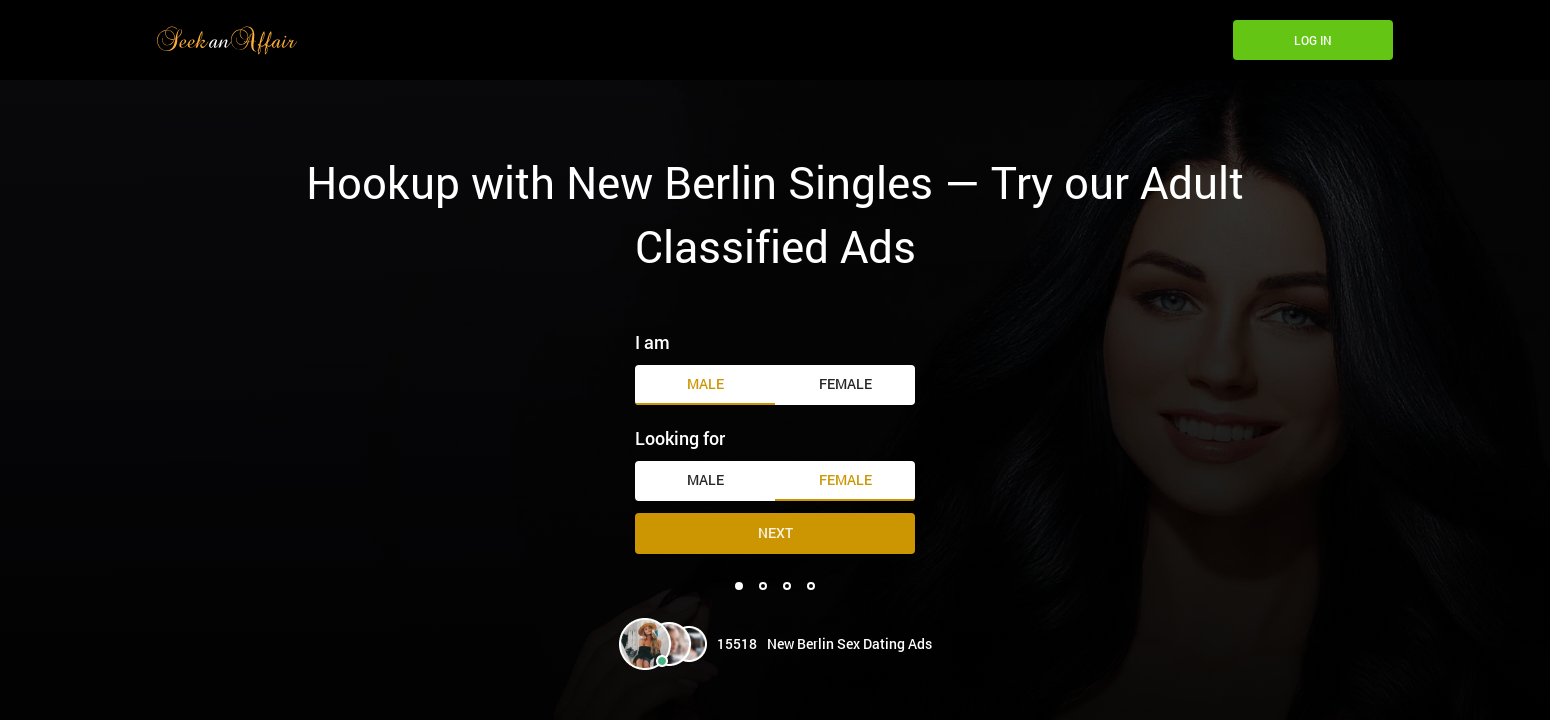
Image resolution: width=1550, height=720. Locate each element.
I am (652, 342)
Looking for (680, 438)
